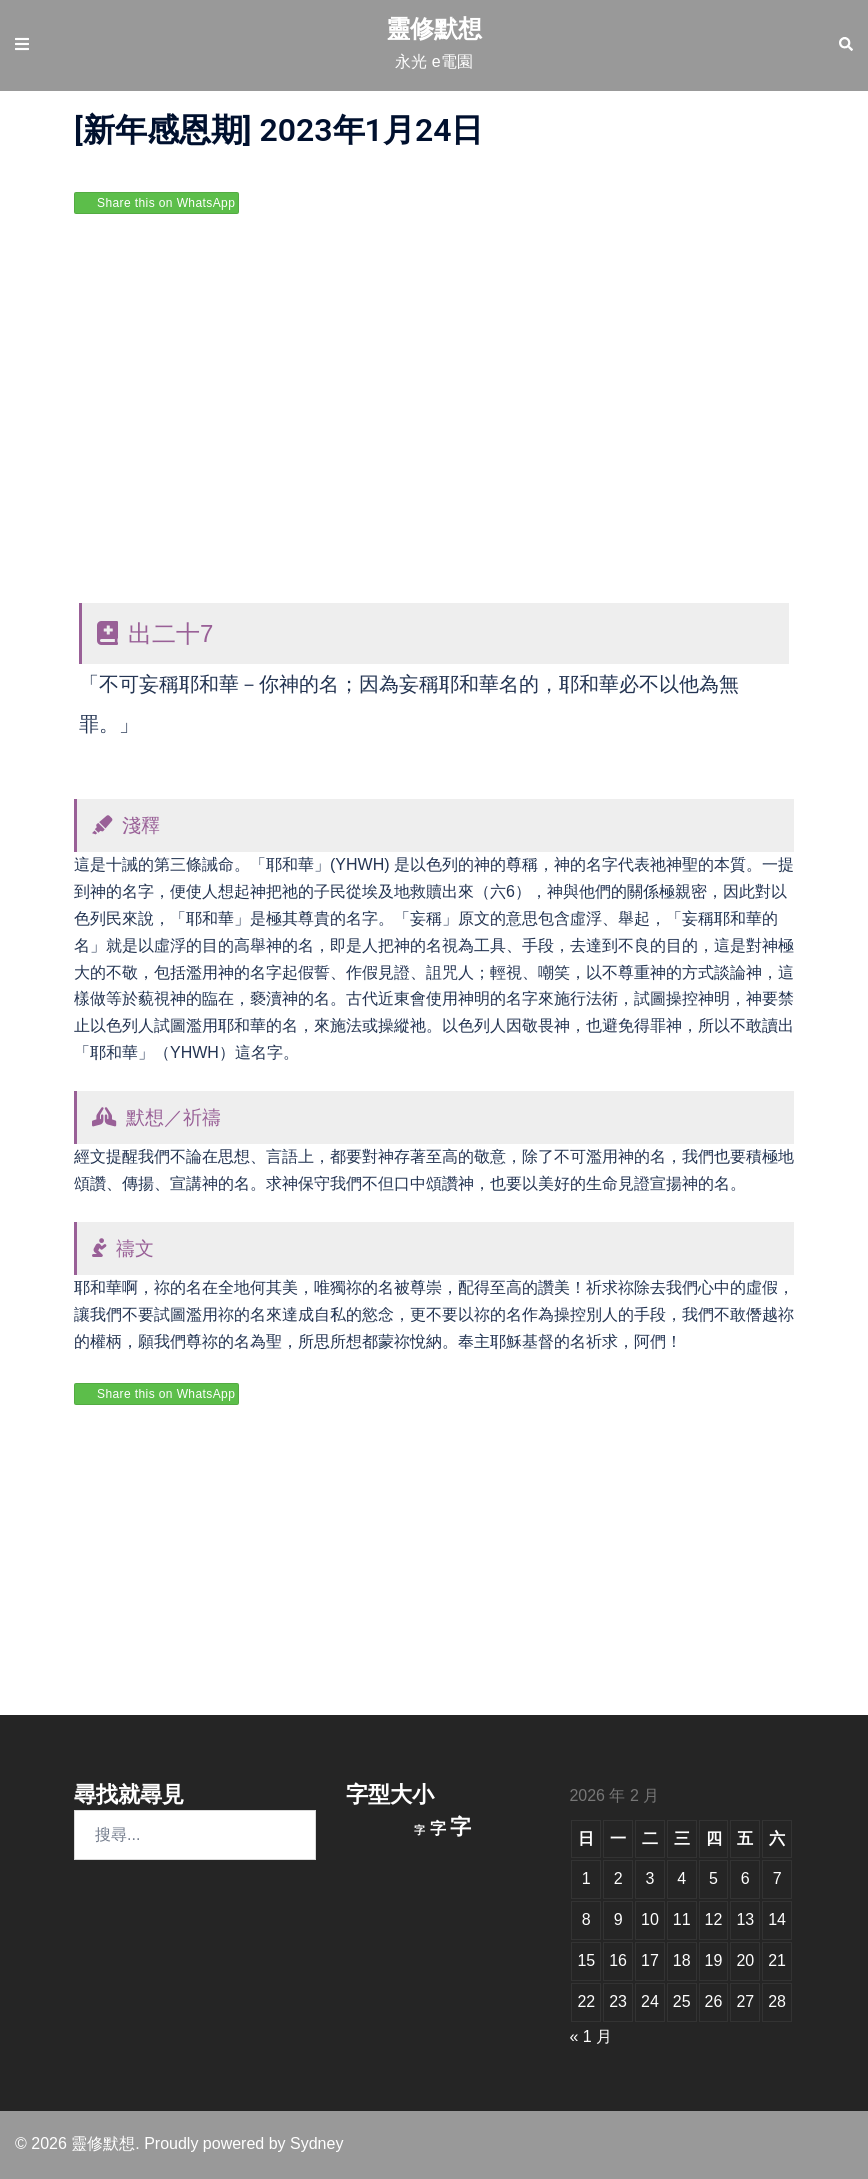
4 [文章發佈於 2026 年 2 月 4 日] (681, 1878)
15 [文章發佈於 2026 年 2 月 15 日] (586, 1960)
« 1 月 (590, 2036)
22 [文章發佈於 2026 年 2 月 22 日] (586, 2001)
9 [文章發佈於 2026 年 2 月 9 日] (618, 1919)
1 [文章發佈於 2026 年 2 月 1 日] (586, 1878)
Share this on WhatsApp (166, 203)
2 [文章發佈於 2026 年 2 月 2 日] (618, 1878)
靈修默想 (434, 28)
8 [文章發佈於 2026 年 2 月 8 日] (586, 1919)
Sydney (316, 2143)
